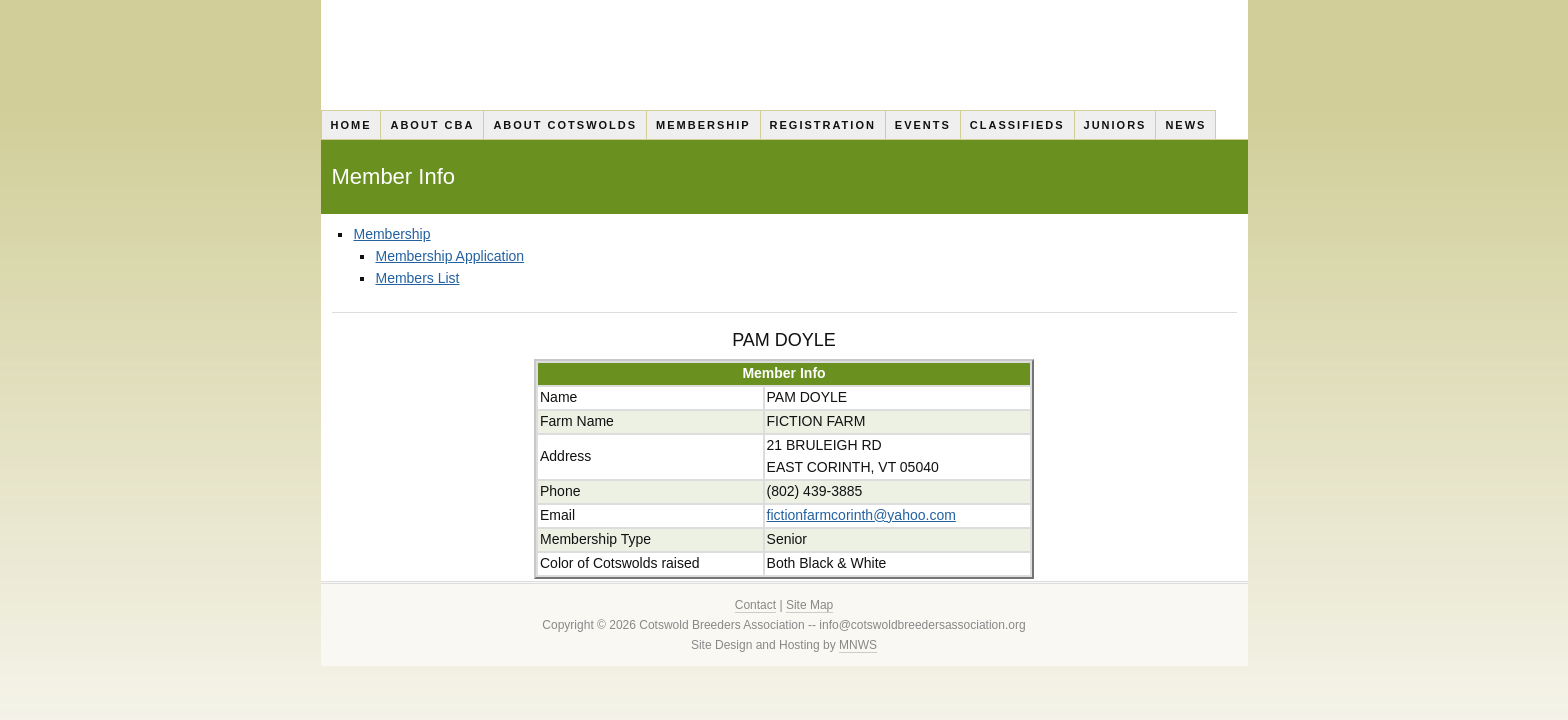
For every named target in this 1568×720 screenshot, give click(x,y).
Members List (417, 278)
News (1185, 125)
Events (923, 125)
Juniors (1115, 125)
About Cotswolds (565, 125)
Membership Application (449, 256)
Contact (755, 605)
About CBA (432, 125)
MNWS (858, 645)
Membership (703, 125)
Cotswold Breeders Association (784, 55)
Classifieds (1017, 125)
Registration (823, 125)
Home (350, 125)
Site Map (809, 605)
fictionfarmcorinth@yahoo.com (861, 515)
